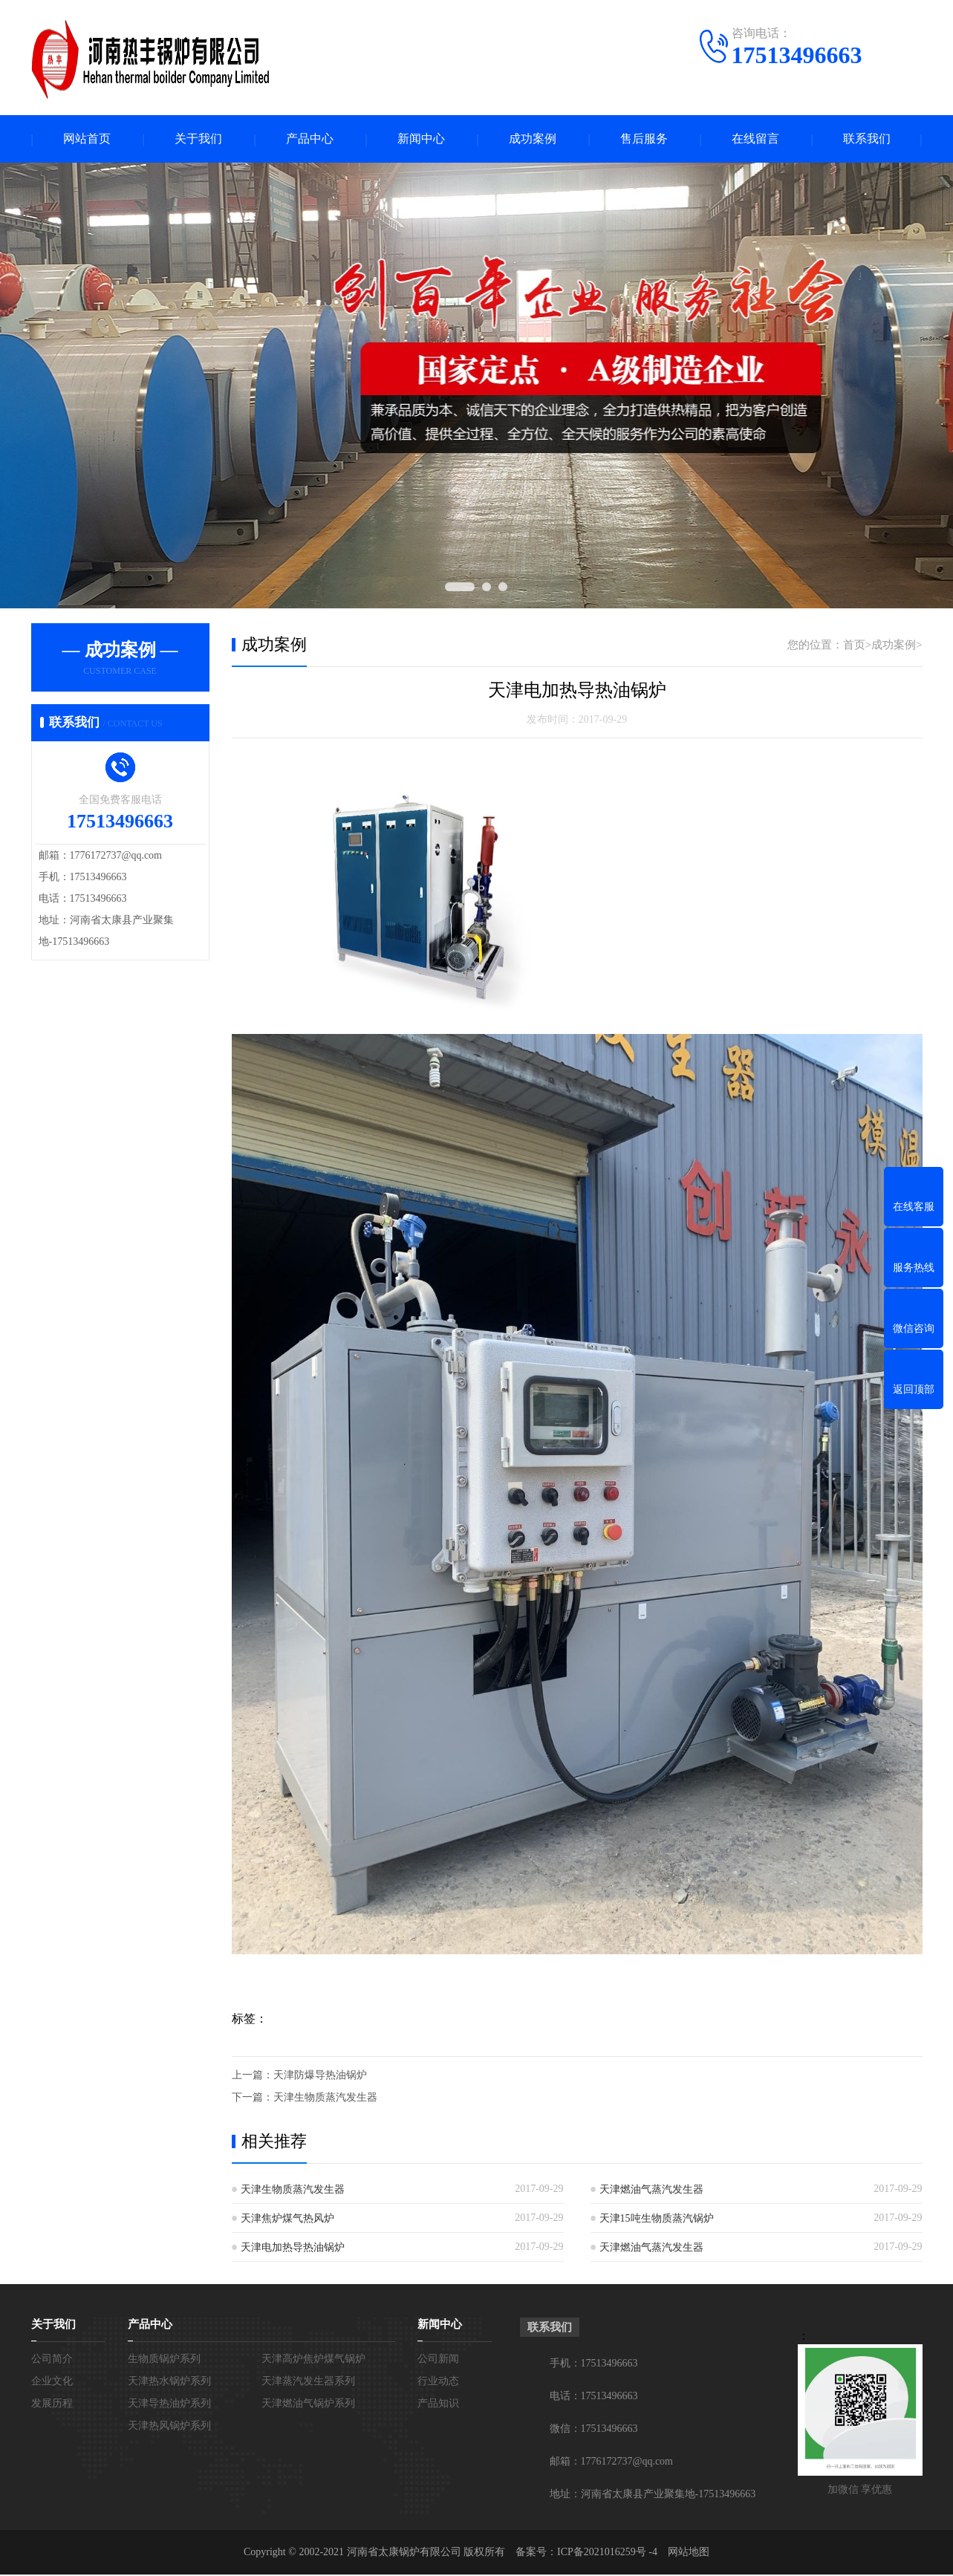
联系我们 (867, 139)
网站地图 (688, 2553)
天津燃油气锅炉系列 (308, 2404)
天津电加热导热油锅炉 (293, 2248)
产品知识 (438, 2404)
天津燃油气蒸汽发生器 (651, 2190)
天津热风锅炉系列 (169, 2427)
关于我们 (198, 139)
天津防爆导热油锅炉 (320, 2076)
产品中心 (310, 139)
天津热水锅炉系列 (169, 2382)
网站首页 (87, 139)
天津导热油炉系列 (169, 2404)
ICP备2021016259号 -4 (607, 2553)
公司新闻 (438, 2360)
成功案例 (532, 139)
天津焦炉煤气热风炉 (287, 2219)
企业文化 (52, 2382)
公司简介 (52, 2360)
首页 (854, 645)
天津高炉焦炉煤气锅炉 (313, 2360)
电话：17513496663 (594, 2397)
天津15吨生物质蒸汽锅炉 (656, 2219)
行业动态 (438, 2382)
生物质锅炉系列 (164, 2360)
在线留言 (755, 139)
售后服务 (644, 139)
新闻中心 (421, 139)
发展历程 (52, 2404)
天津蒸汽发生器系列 (308, 2382)
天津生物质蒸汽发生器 (325, 2098)
